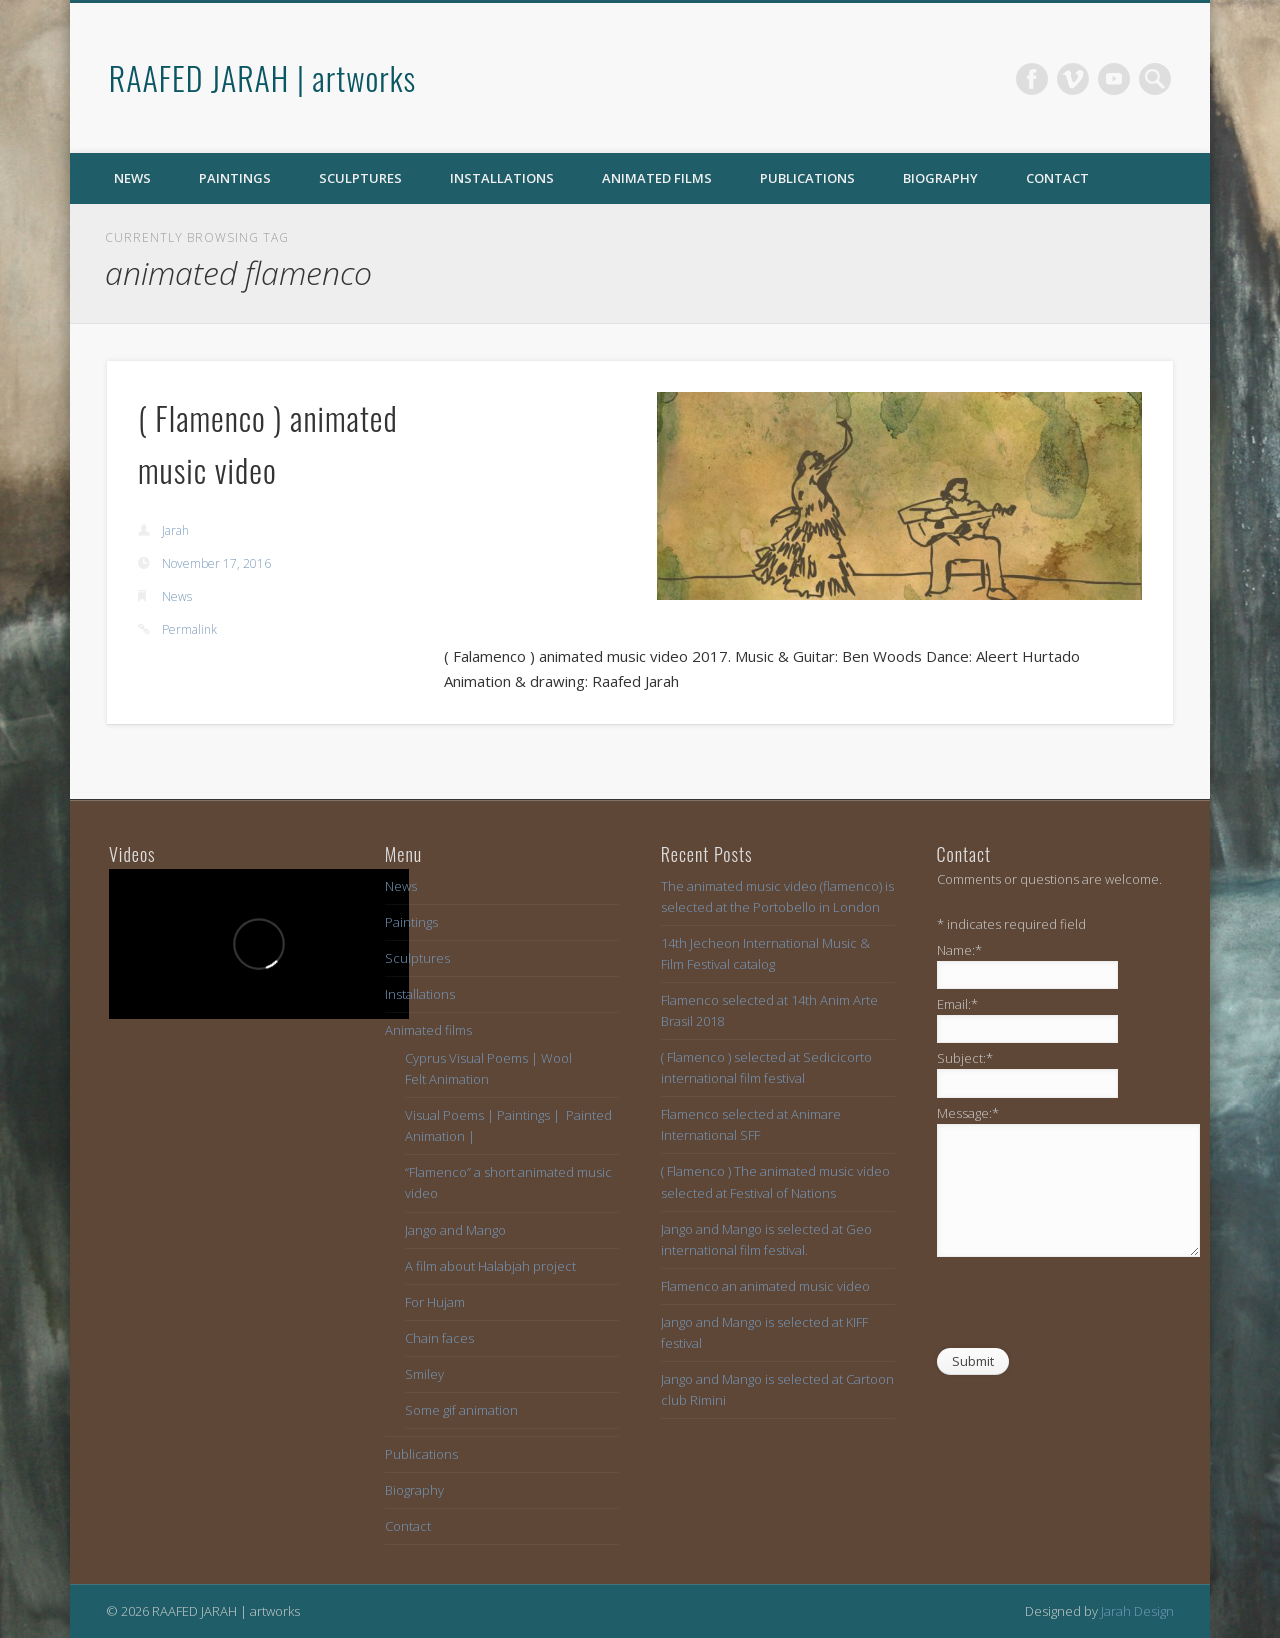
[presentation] (1089, 1307)
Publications (807, 178)
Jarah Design (1137, 1611)
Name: (959, 950)
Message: (968, 1113)
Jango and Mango (455, 1230)
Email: (957, 1004)
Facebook (1032, 79)
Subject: (965, 1058)
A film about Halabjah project (490, 1266)
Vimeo (1073, 79)
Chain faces (439, 1338)
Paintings (235, 178)
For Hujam (435, 1302)
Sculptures (360, 178)
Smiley (424, 1374)
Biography (940, 178)
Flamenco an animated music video (765, 1286)
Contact (1057, 178)
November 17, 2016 (216, 563)
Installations (502, 178)
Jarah (175, 530)
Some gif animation (461, 1410)
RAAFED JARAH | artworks (262, 77)
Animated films (657, 178)
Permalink (189, 629)
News (132, 178)
